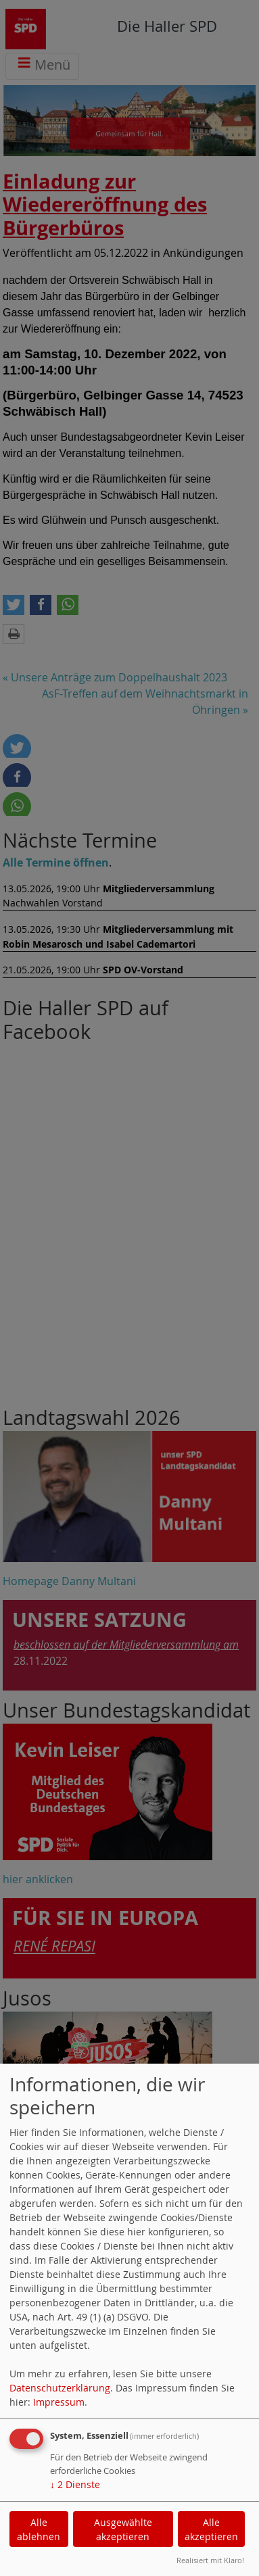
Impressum (59, 2402)
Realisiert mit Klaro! (210, 2560)
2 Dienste (75, 2484)
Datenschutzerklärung (59, 2387)
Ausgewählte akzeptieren (123, 2529)
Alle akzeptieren (211, 2529)
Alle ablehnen (38, 2529)
